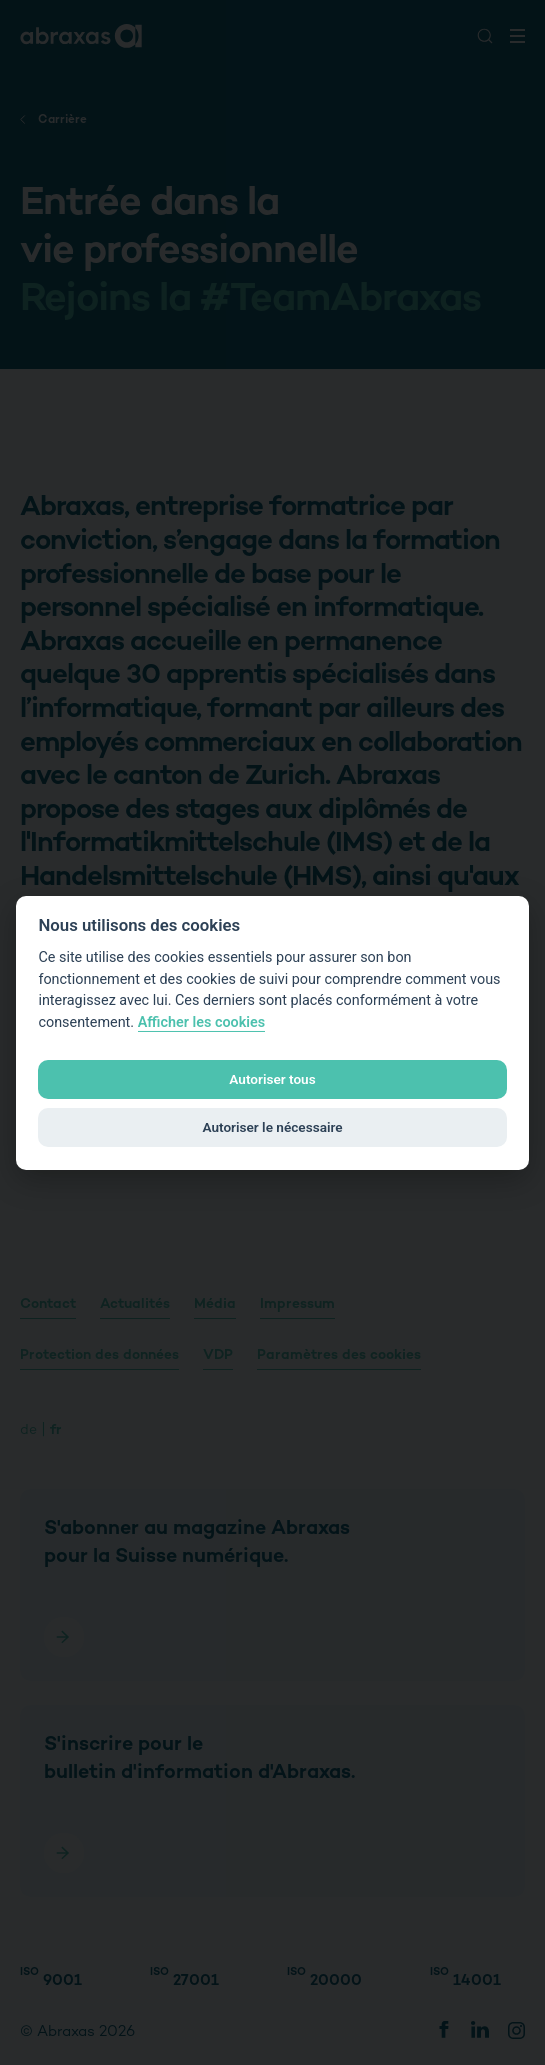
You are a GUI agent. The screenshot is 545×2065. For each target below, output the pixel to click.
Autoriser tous (272, 1079)
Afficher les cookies (202, 1022)
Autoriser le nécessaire (272, 1127)
